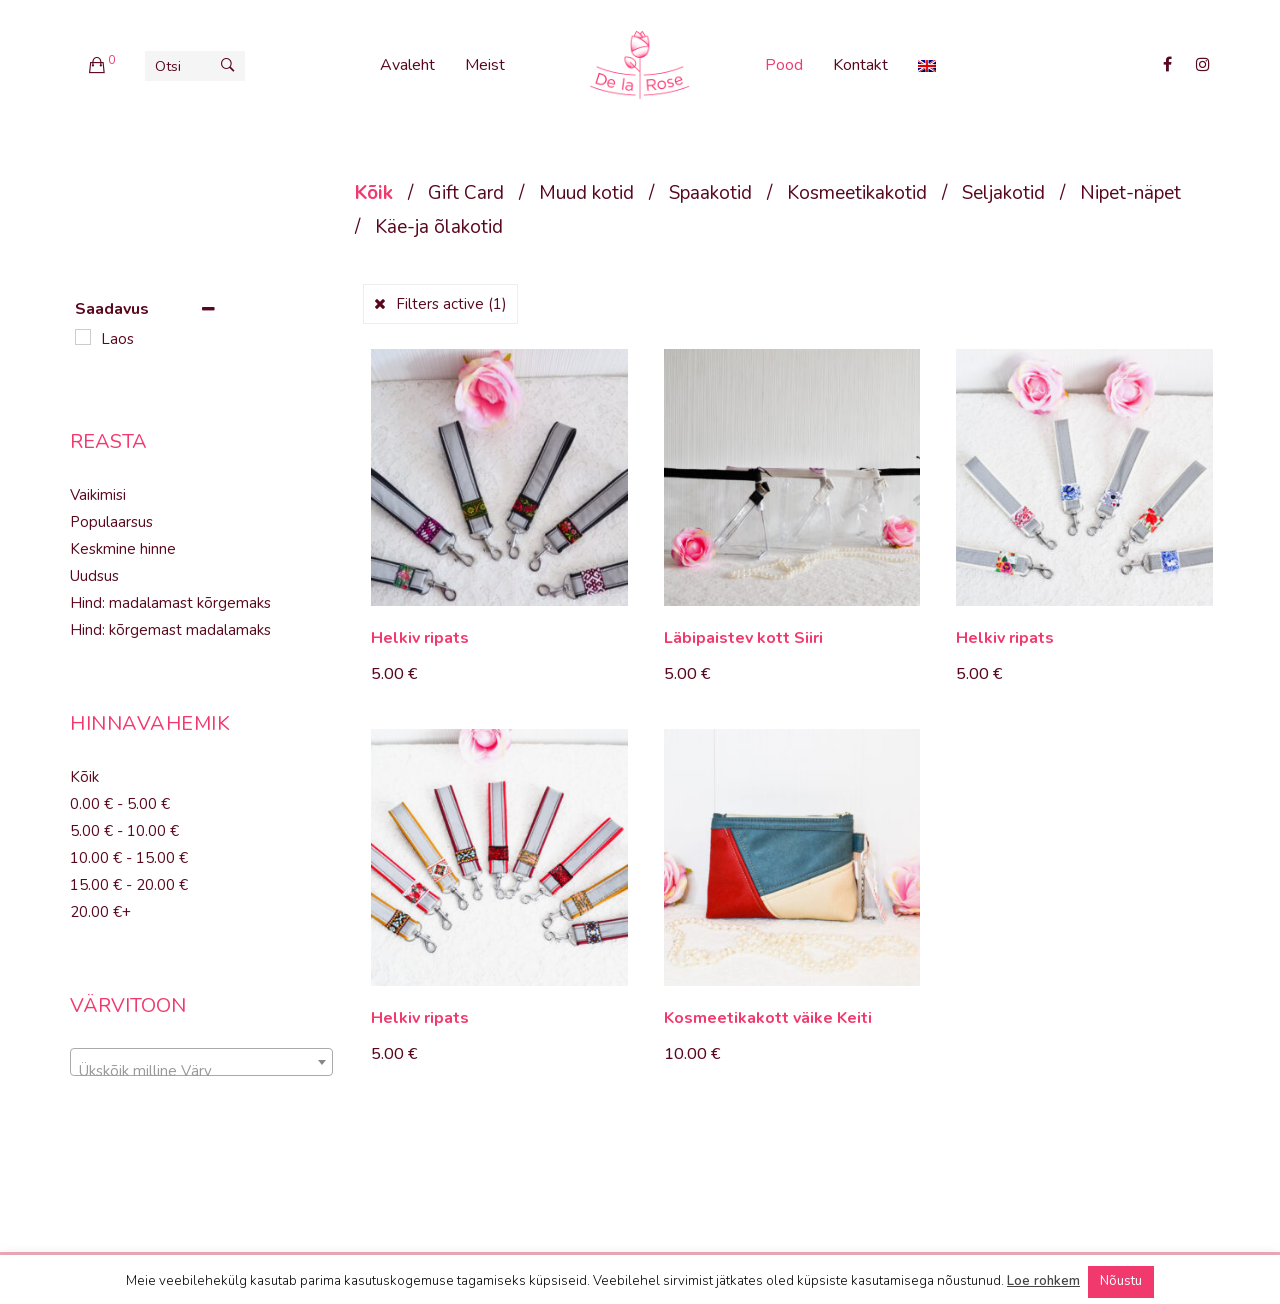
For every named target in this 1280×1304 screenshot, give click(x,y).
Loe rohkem (1043, 1281)
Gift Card (466, 193)
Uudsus (94, 576)
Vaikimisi (98, 495)
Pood (784, 65)
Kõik (374, 193)
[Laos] (83, 337)
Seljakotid (1003, 193)
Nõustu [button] (1121, 1281)
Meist (485, 65)
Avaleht (407, 65)
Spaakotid (710, 193)
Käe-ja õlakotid (439, 227)
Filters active (451, 304)
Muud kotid (586, 193)
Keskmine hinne (123, 549)
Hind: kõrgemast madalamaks (170, 630)
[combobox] (201, 1062)
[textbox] (201, 1070)
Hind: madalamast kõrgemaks (170, 603)
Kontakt (860, 65)
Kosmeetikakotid (857, 193)
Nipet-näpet (1130, 193)
